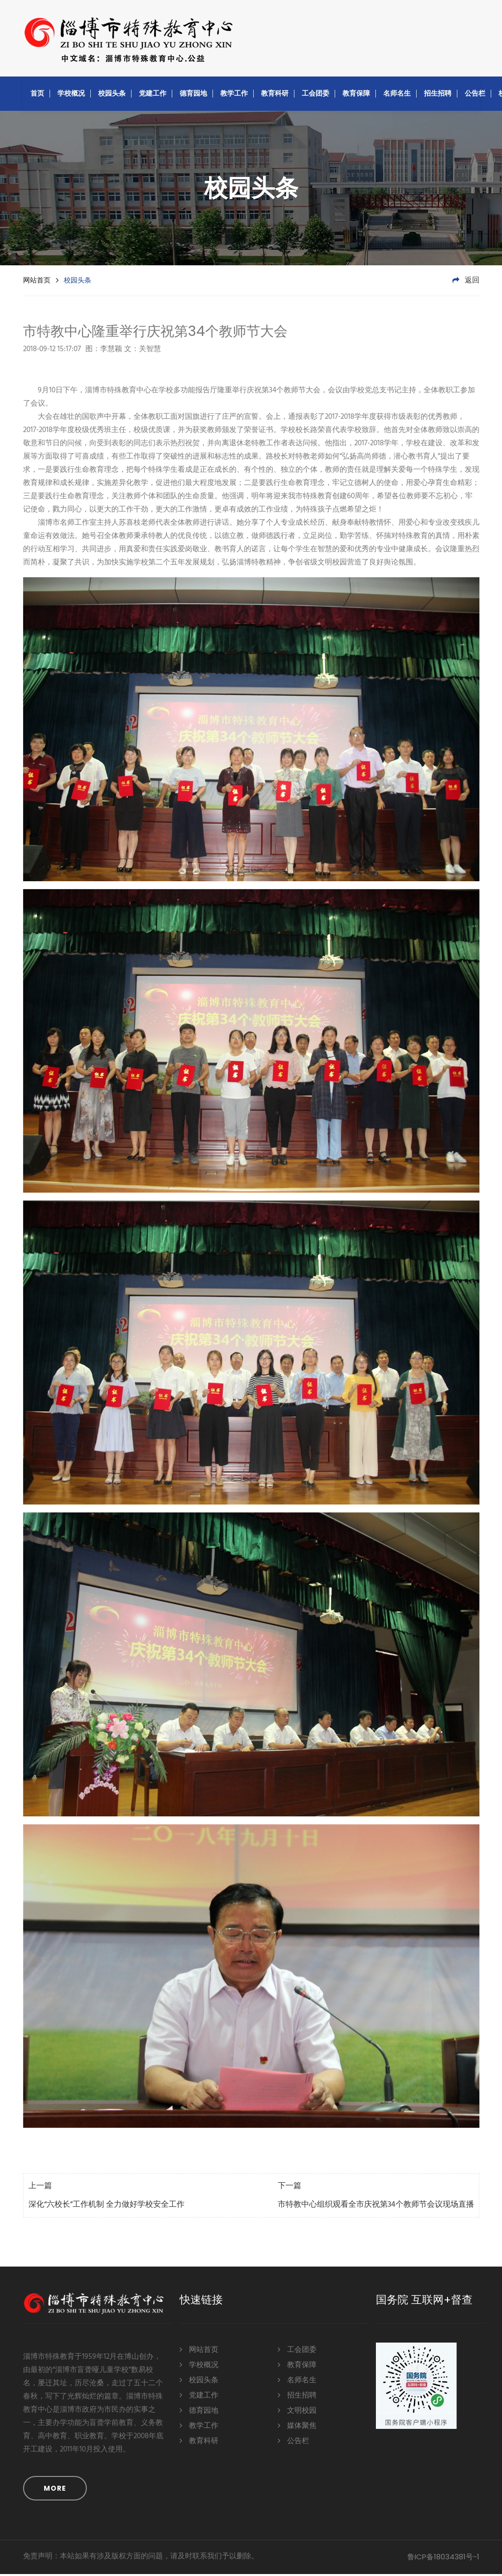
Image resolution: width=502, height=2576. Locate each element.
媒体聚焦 (297, 2427)
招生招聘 (437, 95)
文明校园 (297, 2412)
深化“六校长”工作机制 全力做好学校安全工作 (106, 2206)
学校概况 (71, 95)
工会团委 (315, 95)
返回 (465, 282)
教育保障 (356, 95)
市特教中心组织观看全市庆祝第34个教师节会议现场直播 (376, 2206)
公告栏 (475, 95)
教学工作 (234, 95)
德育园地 (193, 95)
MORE (55, 2490)
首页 (37, 95)
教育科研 (275, 95)
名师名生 (397, 95)
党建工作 (152, 95)
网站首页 (37, 282)
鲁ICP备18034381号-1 (443, 2558)
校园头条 (112, 95)
